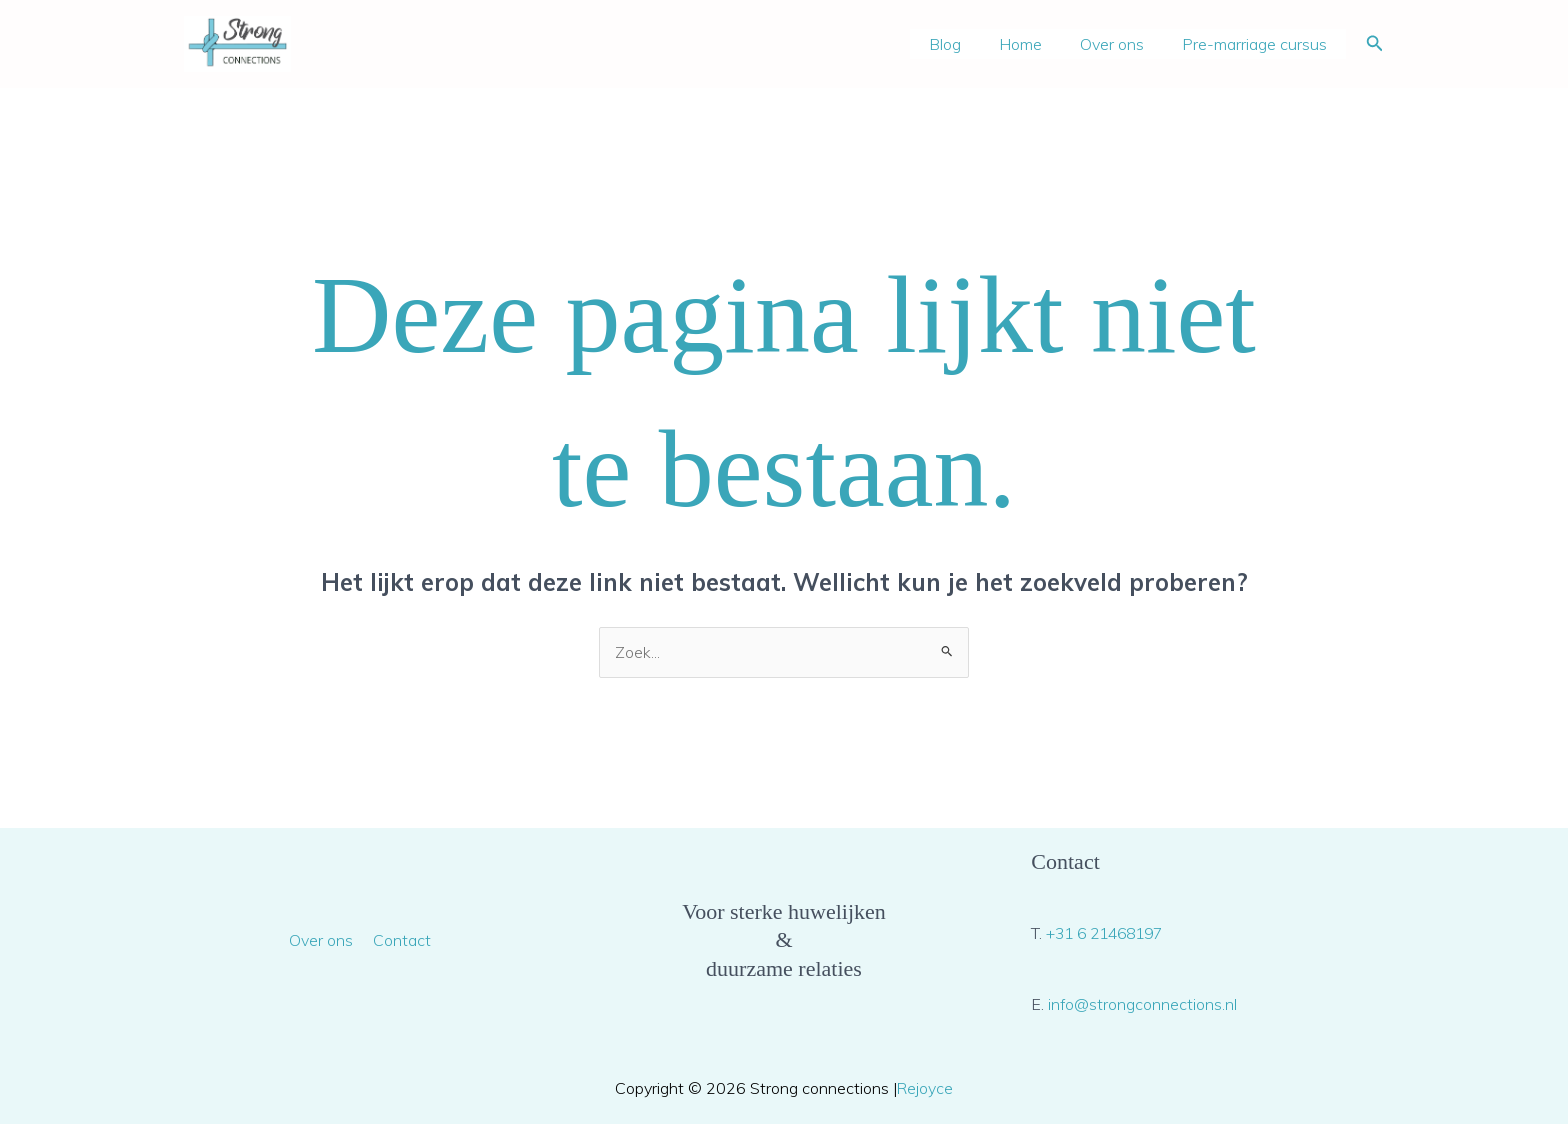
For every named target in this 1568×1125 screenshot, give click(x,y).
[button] (1375, 44)
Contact (400, 940)
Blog (966, 44)
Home (1035, 44)
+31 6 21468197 (1109, 934)
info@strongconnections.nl (1142, 1004)
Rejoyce (925, 1088)
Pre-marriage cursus (1257, 44)
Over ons (1121, 44)
